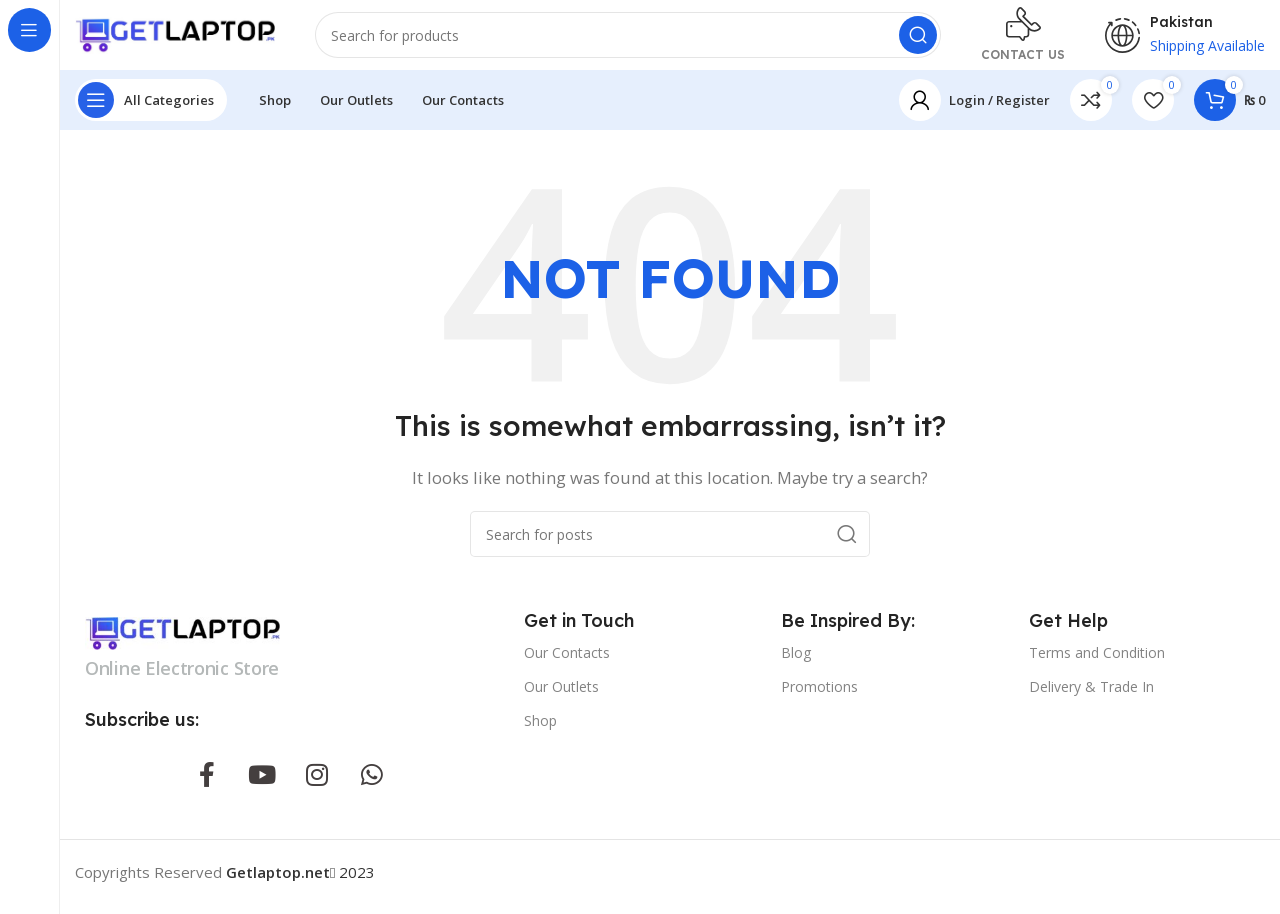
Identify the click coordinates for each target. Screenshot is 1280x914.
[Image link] (182, 641)
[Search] (628, 40)
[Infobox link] (1023, 40)
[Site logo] (175, 38)
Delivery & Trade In (1091, 696)
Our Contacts (567, 661)
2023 (300, 882)
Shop (540, 730)
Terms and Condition (1097, 661)
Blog (796, 661)
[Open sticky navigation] (151, 110)
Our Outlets (561, 696)
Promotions (819, 696)
